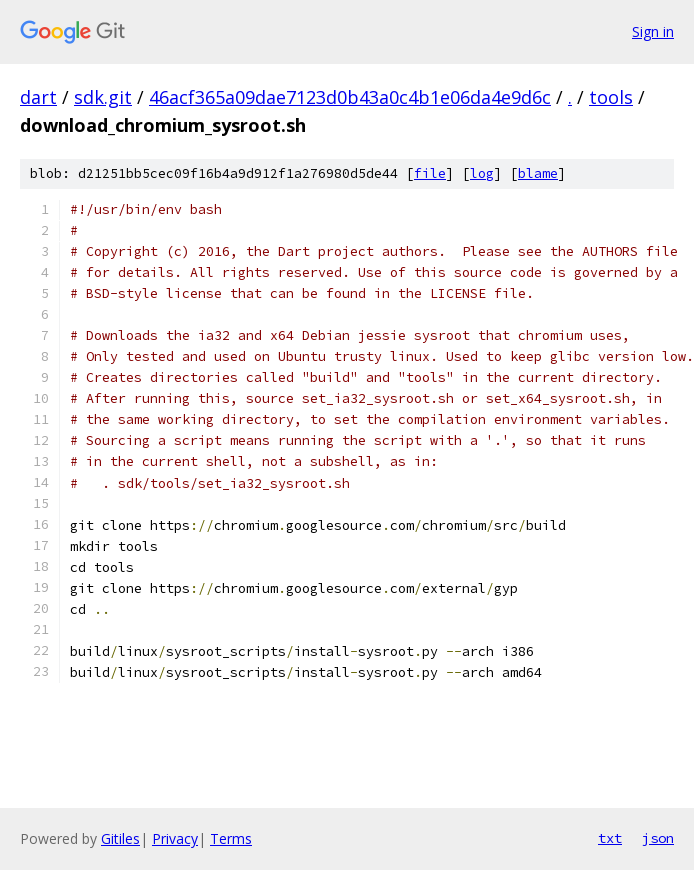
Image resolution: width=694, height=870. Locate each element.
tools (611, 97)
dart (38, 97)
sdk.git (103, 97)
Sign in (653, 31)
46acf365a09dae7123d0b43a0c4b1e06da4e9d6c (350, 97)
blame (538, 173)
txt (610, 838)
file (430, 173)
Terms (231, 838)
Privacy (175, 838)
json (658, 838)
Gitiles (120, 838)
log (482, 173)
